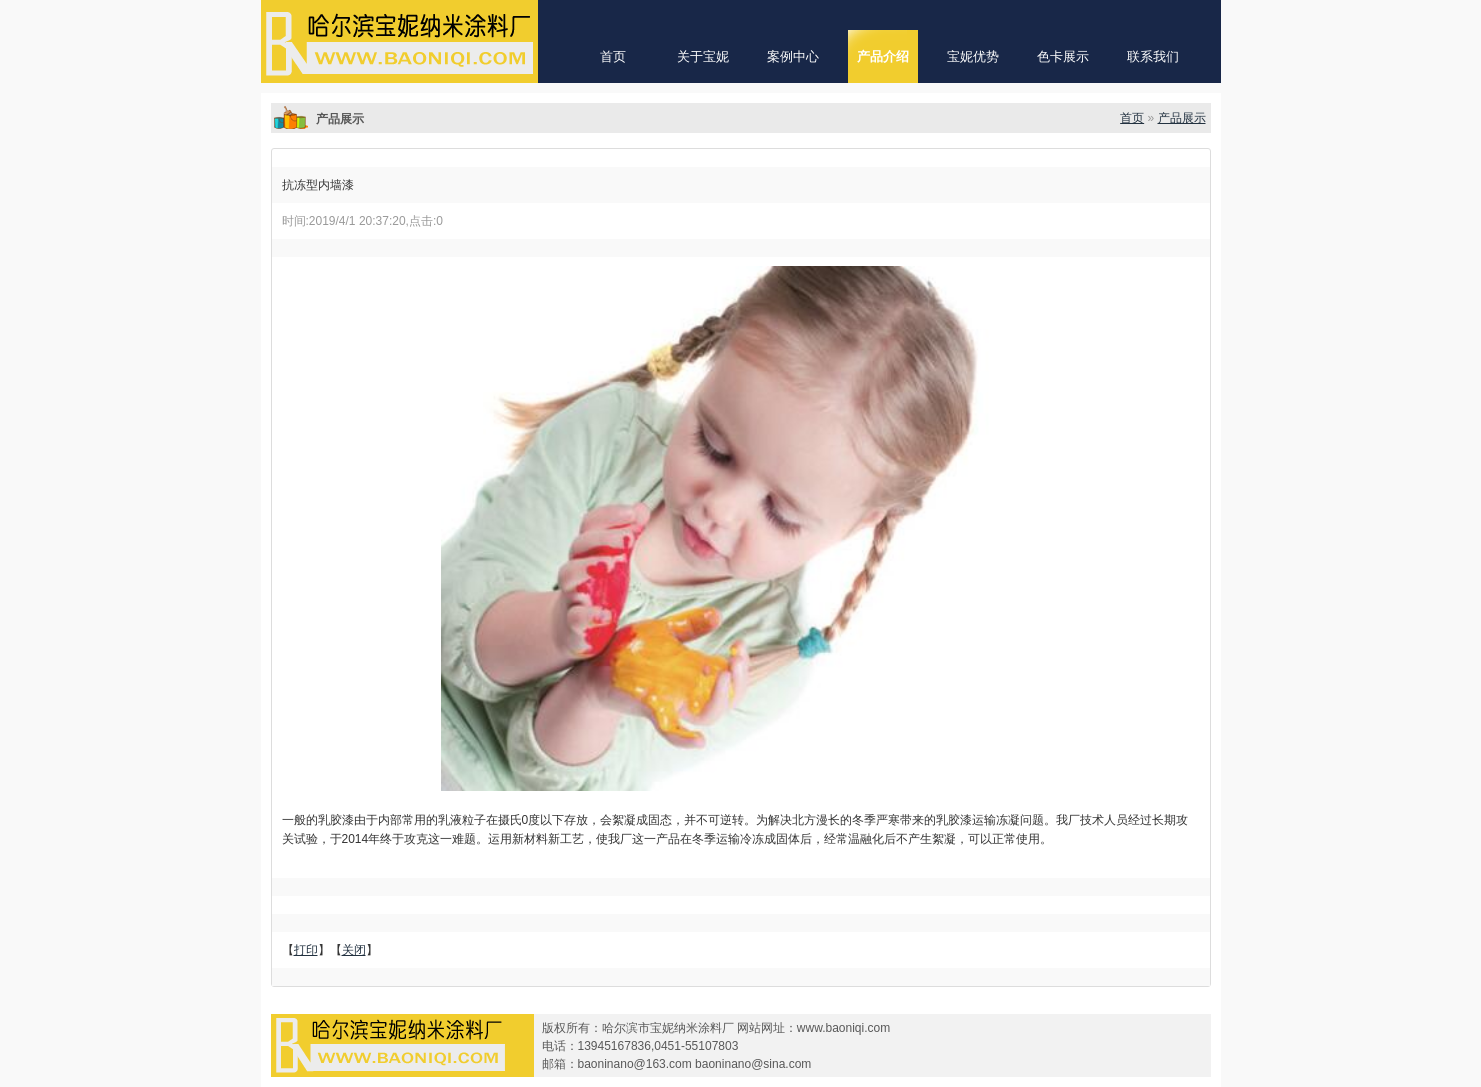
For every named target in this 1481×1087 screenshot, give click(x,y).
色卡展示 (1063, 56)
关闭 (354, 950)
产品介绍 (883, 56)
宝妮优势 (973, 56)
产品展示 (1182, 118)
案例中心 (793, 56)
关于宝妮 (703, 56)
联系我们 (1153, 56)
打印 (306, 950)
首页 (613, 56)
